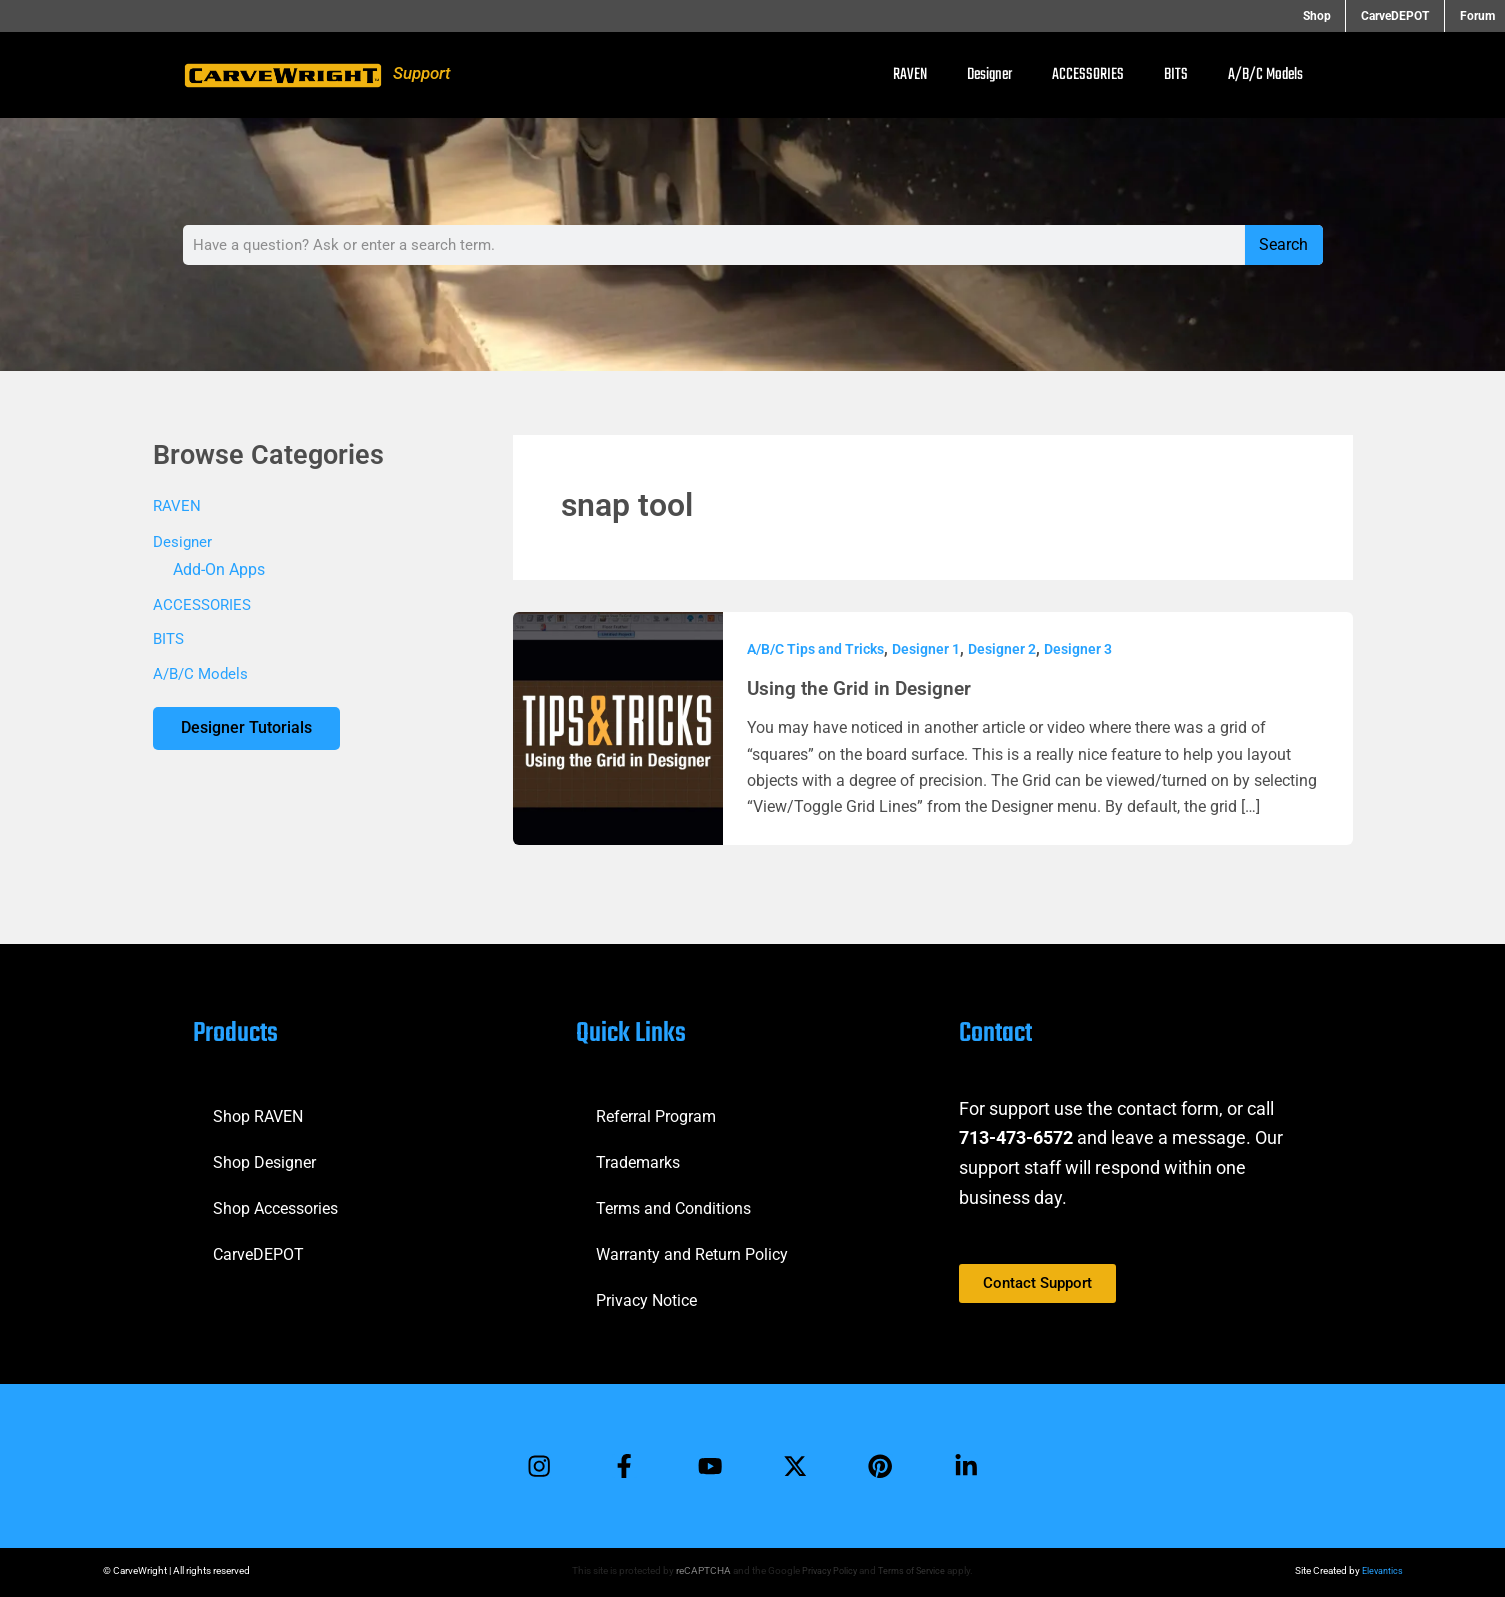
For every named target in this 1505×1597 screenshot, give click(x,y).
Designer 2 (1002, 649)
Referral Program (656, 1113)
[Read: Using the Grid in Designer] (618, 726)
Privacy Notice (646, 1297)
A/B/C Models (1265, 75)
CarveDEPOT (258, 1251)
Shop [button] (1336, 16)
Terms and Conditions (673, 1205)
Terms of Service (912, 1570)
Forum (1477, 16)
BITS (1176, 75)
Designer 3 (1078, 649)
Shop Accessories (275, 1205)
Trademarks (638, 1159)
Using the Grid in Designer (862, 688)
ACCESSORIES (1088, 75)
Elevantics (1381, 1570)
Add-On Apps (219, 570)
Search (1283, 244)
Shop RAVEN (258, 1113)
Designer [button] (989, 75)
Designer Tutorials (248, 733)
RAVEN (910, 75)
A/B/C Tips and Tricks (815, 649)
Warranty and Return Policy (692, 1251)
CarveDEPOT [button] (1405, 16)
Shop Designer (264, 1159)
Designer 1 (926, 649)
